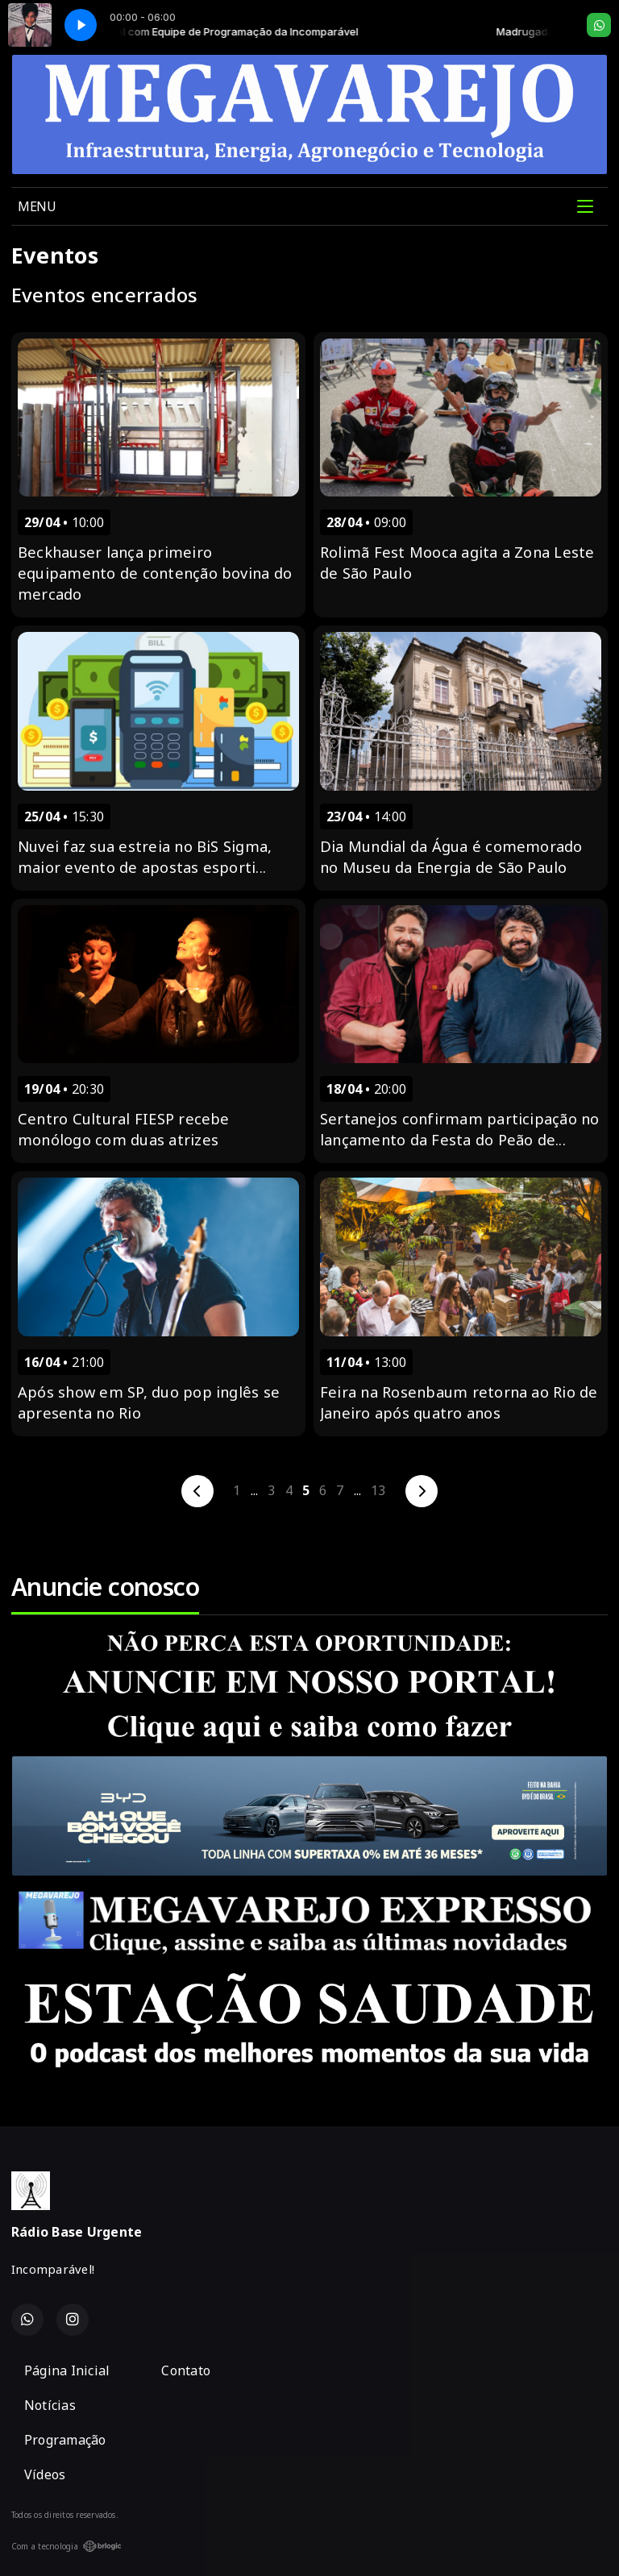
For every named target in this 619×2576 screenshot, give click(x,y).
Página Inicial (67, 2370)
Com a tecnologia (66, 2546)
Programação (65, 2440)
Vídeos (44, 2474)
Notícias (50, 2405)
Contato (185, 2370)
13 (378, 1490)
